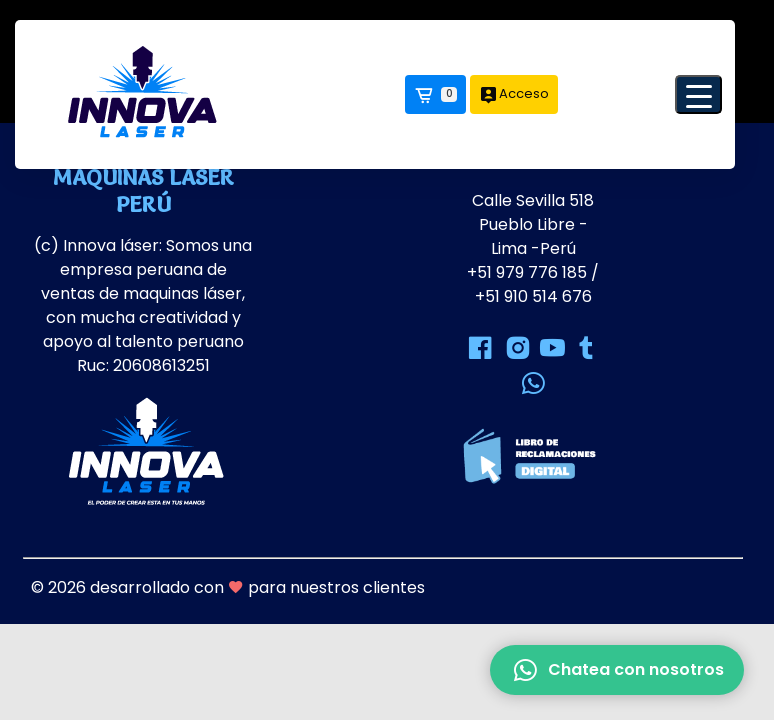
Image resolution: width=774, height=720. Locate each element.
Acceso (514, 94)
